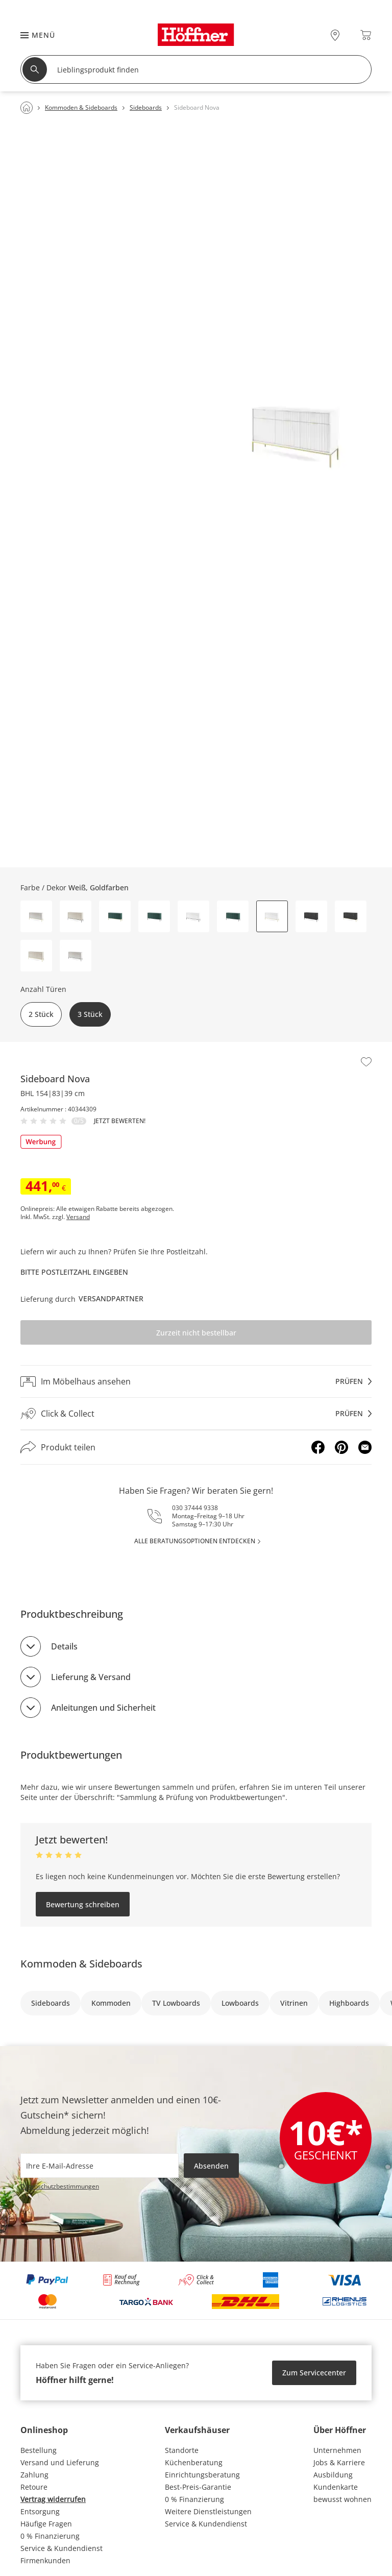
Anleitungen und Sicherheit (103, 1707)
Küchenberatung (194, 2462)
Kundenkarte (335, 2487)
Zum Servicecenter (314, 2372)
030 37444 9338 (195, 1507)
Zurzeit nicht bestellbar (196, 1333)
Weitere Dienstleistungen (208, 2511)
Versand (78, 1217)
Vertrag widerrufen (53, 2499)
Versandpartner (111, 1298)
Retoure (33, 2487)
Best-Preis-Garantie (198, 2487)
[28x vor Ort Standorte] (335, 35)
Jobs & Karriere (339, 2462)
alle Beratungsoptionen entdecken (194, 1541)
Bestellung (38, 2450)
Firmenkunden (45, 2560)
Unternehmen (337, 2450)
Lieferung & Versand (91, 1677)
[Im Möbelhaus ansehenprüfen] (196, 1381)
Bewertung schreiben (82, 1904)
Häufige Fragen (46, 2524)
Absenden (211, 2166)
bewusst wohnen (342, 2499)
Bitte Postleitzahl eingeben (74, 1272)
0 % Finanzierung (50, 2536)
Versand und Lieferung (59, 2462)
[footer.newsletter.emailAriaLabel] (99, 2165)
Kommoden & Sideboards (81, 1964)
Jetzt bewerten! (119, 1121)
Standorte (182, 2450)
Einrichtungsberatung (202, 2475)
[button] (32, 35)
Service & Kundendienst (61, 2548)
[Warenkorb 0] (366, 35)
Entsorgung (40, 2511)
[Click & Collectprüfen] (196, 1414)
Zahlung (34, 2475)
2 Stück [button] (41, 1014)
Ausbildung (333, 2475)
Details (64, 1646)
